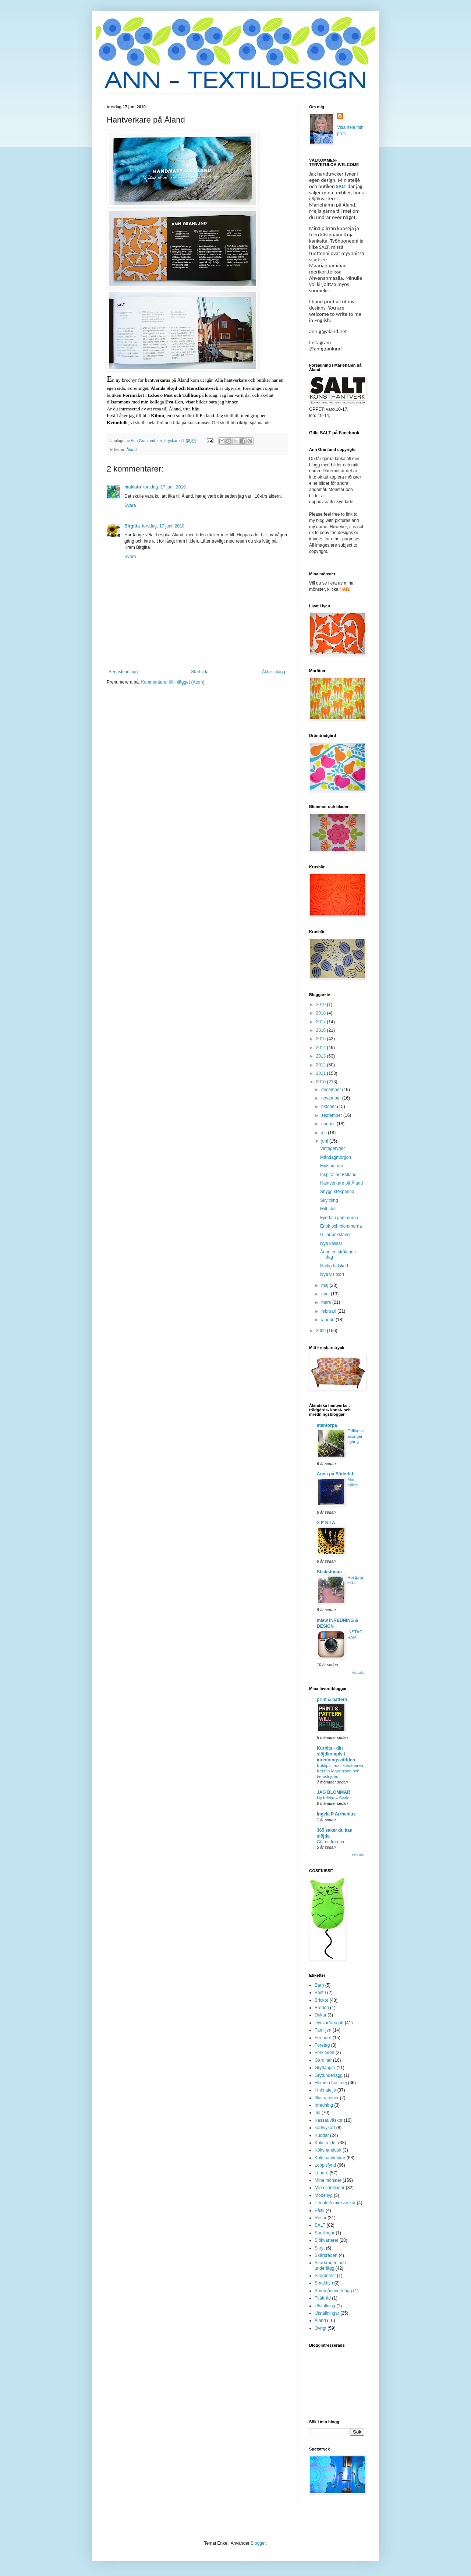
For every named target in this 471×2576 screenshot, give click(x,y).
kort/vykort (325, 2127)
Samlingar (324, 2233)
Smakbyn (324, 2283)
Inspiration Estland (338, 1174)
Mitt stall (328, 1208)
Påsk (320, 2210)
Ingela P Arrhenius (336, 1814)
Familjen (323, 2030)
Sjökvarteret (326, 2240)
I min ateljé (325, 2090)
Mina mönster (328, 2180)
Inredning (324, 2105)
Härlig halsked (334, 1265)
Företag (322, 2045)
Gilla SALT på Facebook (334, 432)
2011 (321, 1073)
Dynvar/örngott (329, 2022)
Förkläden (324, 2052)
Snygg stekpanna (337, 1191)
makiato (132, 487)
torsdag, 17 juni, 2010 (164, 487)
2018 (321, 1013)
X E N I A (326, 1522)
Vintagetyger (332, 1148)
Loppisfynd (325, 2165)
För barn (323, 2037)
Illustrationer (327, 2097)
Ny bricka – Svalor (334, 1798)
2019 (321, 1004)
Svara (130, 505)
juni (325, 1141)
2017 (321, 1021)
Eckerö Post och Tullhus (173, 395)
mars (326, 1302)
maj (325, 1285)
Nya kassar (331, 1243)
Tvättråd (323, 2298)
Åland (132, 449)
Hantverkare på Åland (341, 1183)
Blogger (258, 2543)
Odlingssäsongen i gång (355, 1436)
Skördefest (325, 2275)
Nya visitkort (332, 1274)
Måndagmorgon (335, 1157)
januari (328, 1319)
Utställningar (327, 2313)
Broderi (322, 2007)
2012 (321, 1065)
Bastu (320, 1992)
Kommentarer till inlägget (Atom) (172, 682)
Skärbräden (326, 2255)
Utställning (325, 2305)
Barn (319, 1985)
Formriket (133, 395)
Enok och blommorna (341, 1226)
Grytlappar (325, 2067)
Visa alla (358, 1673)
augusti (329, 1123)
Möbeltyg (324, 2195)
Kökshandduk (328, 2150)
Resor (320, 2217)
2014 (321, 1047)
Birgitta (132, 526)
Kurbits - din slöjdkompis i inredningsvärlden (336, 1754)
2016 (321, 1030)
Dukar (320, 2015)
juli (324, 1132)
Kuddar (322, 2135)
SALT (341, 186)
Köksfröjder (326, 2142)
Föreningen (172, 388)
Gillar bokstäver (335, 1234)
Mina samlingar (329, 2187)
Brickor (321, 2000)
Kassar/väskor (329, 2120)
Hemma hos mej (331, 2082)
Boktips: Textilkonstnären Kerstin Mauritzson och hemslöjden (340, 1771)
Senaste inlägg (123, 671)
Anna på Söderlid (335, 1473)
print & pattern (332, 1699)
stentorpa (327, 1425)
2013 (321, 1056)
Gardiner (323, 2060)
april (326, 1293)
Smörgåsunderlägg (333, 2290)
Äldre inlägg (273, 671)
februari (329, 1311)
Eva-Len (174, 402)
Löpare (321, 2173)
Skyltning (329, 1200)
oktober (329, 1106)
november (331, 1098)
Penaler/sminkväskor (335, 2202)
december (331, 1089)
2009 (321, 1330)
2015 (321, 1038)
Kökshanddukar (330, 2157)
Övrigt (320, 2328)
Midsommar (331, 1165)
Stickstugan (329, 1571)
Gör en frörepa (330, 1841)
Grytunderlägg (329, 2075)
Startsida (199, 671)
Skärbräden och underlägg (330, 2265)
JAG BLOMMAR (333, 1792)
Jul (317, 2112)
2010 (321, 1081)
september (332, 1115)
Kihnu (157, 415)
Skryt (320, 2248)
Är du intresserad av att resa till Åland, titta (153, 409)
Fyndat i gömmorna (339, 1217)
